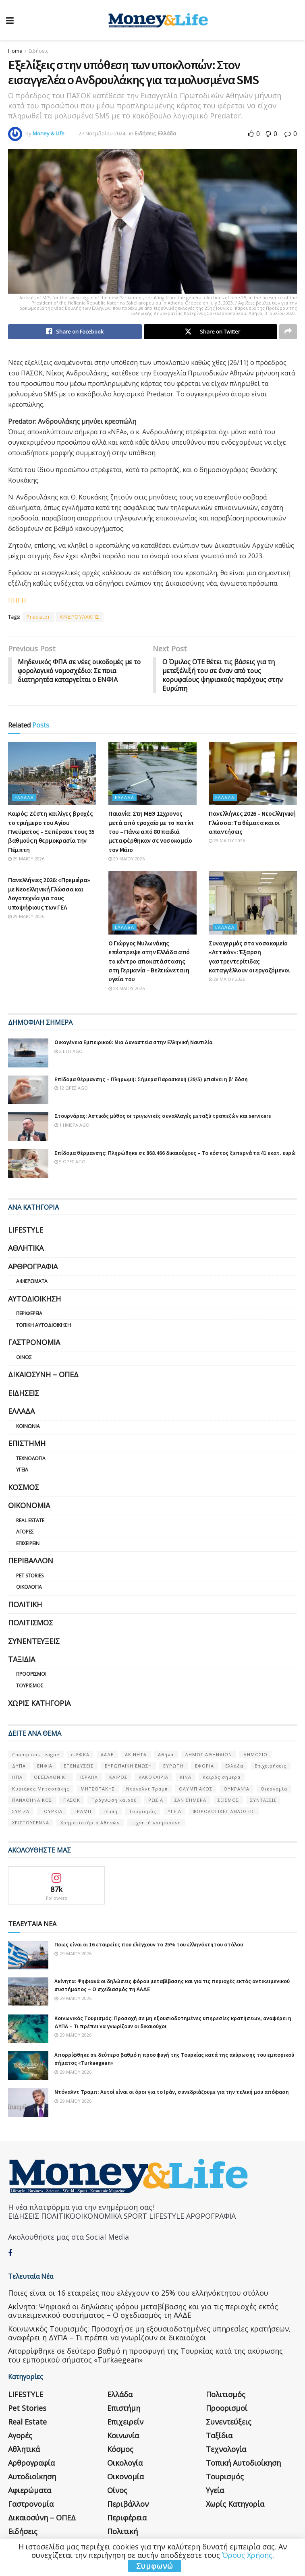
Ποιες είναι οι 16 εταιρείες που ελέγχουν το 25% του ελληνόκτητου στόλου (148, 1944)
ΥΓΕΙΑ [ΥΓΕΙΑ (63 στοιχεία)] (174, 1812)
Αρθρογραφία (33, 1267)
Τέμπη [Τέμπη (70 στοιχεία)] (110, 1812)
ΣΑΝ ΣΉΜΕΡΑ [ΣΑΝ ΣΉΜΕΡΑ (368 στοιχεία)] (190, 1800)
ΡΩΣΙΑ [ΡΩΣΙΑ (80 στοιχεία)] (155, 1800)
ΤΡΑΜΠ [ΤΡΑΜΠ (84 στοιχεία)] (82, 1812)
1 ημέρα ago (71, 1125)
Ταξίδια (21, 1659)
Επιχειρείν (27, 1543)
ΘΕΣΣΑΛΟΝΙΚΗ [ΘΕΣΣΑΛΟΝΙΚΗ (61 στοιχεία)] (51, 1778)
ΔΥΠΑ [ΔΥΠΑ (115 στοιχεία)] (19, 1766)
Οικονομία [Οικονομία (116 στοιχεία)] (274, 1789)
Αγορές (25, 1532)
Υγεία (22, 1470)
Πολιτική (25, 1605)
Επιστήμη (27, 1444)
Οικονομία (29, 1506)
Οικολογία (29, 1587)
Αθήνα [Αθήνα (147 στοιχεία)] (166, 1755)
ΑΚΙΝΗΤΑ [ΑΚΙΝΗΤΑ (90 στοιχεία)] (136, 1755)
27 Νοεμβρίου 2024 (102, 133)
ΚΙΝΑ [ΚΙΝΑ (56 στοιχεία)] (185, 1778)
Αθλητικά (26, 1249)
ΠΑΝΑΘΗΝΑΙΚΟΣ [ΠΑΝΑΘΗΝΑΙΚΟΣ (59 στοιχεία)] (32, 1800)
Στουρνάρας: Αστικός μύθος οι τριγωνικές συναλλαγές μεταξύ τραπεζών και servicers (162, 1116)
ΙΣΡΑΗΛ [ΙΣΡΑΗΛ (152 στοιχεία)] (89, 1778)
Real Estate (30, 1520)
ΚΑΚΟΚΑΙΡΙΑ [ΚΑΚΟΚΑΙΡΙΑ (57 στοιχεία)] (153, 1778)
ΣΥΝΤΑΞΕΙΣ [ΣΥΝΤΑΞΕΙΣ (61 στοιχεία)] (263, 1800)
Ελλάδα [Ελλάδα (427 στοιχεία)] (234, 1766)
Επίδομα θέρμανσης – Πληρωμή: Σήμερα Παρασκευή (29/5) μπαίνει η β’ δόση (151, 1079)
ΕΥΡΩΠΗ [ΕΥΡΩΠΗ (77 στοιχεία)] (173, 1766)
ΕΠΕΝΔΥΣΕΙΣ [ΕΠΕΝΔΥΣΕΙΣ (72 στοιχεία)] (78, 1766)
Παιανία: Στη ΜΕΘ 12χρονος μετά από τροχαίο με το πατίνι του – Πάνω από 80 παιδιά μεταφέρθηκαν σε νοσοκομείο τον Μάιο (150, 832)
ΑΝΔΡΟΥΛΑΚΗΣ (80, 617)
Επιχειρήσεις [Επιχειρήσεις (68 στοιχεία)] (270, 1766)
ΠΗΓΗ (17, 600)
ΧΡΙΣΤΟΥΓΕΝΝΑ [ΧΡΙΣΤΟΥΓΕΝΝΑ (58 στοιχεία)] (30, 1823)
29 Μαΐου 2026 (26, 859)
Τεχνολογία (31, 1458)
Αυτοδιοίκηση (34, 1299)
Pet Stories (30, 1576)
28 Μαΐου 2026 (126, 989)
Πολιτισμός (30, 1623)
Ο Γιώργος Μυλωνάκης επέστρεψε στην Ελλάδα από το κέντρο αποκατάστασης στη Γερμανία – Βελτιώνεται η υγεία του (149, 961)
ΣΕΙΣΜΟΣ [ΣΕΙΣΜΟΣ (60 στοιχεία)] (228, 1800)
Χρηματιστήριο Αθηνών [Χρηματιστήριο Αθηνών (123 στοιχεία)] (90, 1823)
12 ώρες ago (71, 1088)
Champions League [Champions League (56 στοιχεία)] (36, 1755)
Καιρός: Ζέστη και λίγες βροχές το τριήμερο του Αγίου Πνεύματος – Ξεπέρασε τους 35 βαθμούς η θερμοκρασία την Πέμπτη (51, 832)
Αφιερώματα (32, 1281)
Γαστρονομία (34, 1343)
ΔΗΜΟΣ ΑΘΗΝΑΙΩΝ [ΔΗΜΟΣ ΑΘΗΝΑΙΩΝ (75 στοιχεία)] (208, 1755)
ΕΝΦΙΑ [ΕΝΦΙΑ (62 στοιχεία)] (44, 1766)
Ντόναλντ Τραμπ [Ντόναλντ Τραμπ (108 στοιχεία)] (147, 1789)
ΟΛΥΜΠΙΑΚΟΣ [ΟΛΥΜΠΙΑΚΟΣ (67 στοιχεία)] (195, 1789)
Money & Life (48, 133)
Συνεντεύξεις (34, 1641)
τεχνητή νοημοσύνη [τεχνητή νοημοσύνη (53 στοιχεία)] (156, 1823)
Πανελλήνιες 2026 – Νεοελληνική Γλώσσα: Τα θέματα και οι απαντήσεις (252, 823)
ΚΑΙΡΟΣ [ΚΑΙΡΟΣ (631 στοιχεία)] (118, 1778)
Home (15, 51)
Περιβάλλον (30, 1561)
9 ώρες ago (69, 1162)
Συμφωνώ (154, 2566)
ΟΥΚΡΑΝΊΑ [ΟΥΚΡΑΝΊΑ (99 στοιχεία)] (236, 1789)
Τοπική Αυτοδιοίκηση (43, 1325)
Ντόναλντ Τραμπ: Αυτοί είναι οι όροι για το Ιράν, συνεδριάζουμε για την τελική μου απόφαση (171, 2092)
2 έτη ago (68, 1052)
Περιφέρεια (29, 1313)
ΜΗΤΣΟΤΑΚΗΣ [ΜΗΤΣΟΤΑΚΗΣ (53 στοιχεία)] (98, 1789)
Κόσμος (23, 1487)
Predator (38, 617)
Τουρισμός (30, 1686)
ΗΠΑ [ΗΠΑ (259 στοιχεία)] (17, 1778)
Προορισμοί (31, 1674)
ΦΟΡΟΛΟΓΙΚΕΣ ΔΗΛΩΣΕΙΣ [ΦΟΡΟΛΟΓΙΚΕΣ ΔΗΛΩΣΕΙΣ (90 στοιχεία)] (224, 1812)
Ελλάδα (167, 133)
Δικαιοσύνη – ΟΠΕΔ (43, 1375)
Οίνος (24, 1357)
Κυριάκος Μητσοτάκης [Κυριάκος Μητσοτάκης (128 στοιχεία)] (40, 1789)
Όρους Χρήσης (247, 2555)
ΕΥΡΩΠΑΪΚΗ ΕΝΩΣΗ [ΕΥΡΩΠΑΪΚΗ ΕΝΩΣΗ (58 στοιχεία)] (128, 1766)
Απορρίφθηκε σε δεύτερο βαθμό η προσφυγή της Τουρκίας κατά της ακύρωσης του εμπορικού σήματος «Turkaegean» (145, 2355)
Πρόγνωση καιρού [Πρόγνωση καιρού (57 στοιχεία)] (114, 1800)
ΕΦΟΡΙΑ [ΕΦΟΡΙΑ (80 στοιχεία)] (204, 1766)
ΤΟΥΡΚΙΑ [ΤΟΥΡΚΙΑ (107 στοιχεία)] (51, 1812)
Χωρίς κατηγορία (39, 1703)
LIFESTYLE (25, 1230)
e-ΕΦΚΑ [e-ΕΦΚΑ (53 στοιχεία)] (80, 1755)
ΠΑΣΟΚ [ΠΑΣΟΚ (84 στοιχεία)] (71, 1800)
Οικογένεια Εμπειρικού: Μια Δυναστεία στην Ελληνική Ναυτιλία (133, 1042)
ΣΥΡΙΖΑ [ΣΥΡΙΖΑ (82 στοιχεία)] (20, 1812)
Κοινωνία (28, 1426)
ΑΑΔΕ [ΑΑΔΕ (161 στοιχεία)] (107, 1755)
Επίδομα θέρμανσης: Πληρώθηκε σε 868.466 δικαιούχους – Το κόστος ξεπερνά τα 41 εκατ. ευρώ (175, 1153)
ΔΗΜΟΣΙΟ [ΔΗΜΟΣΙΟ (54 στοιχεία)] (255, 1755)
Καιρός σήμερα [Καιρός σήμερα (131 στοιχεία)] (222, 1778)
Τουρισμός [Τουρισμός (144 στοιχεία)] (142, 1812)
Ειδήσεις (38, 51)
